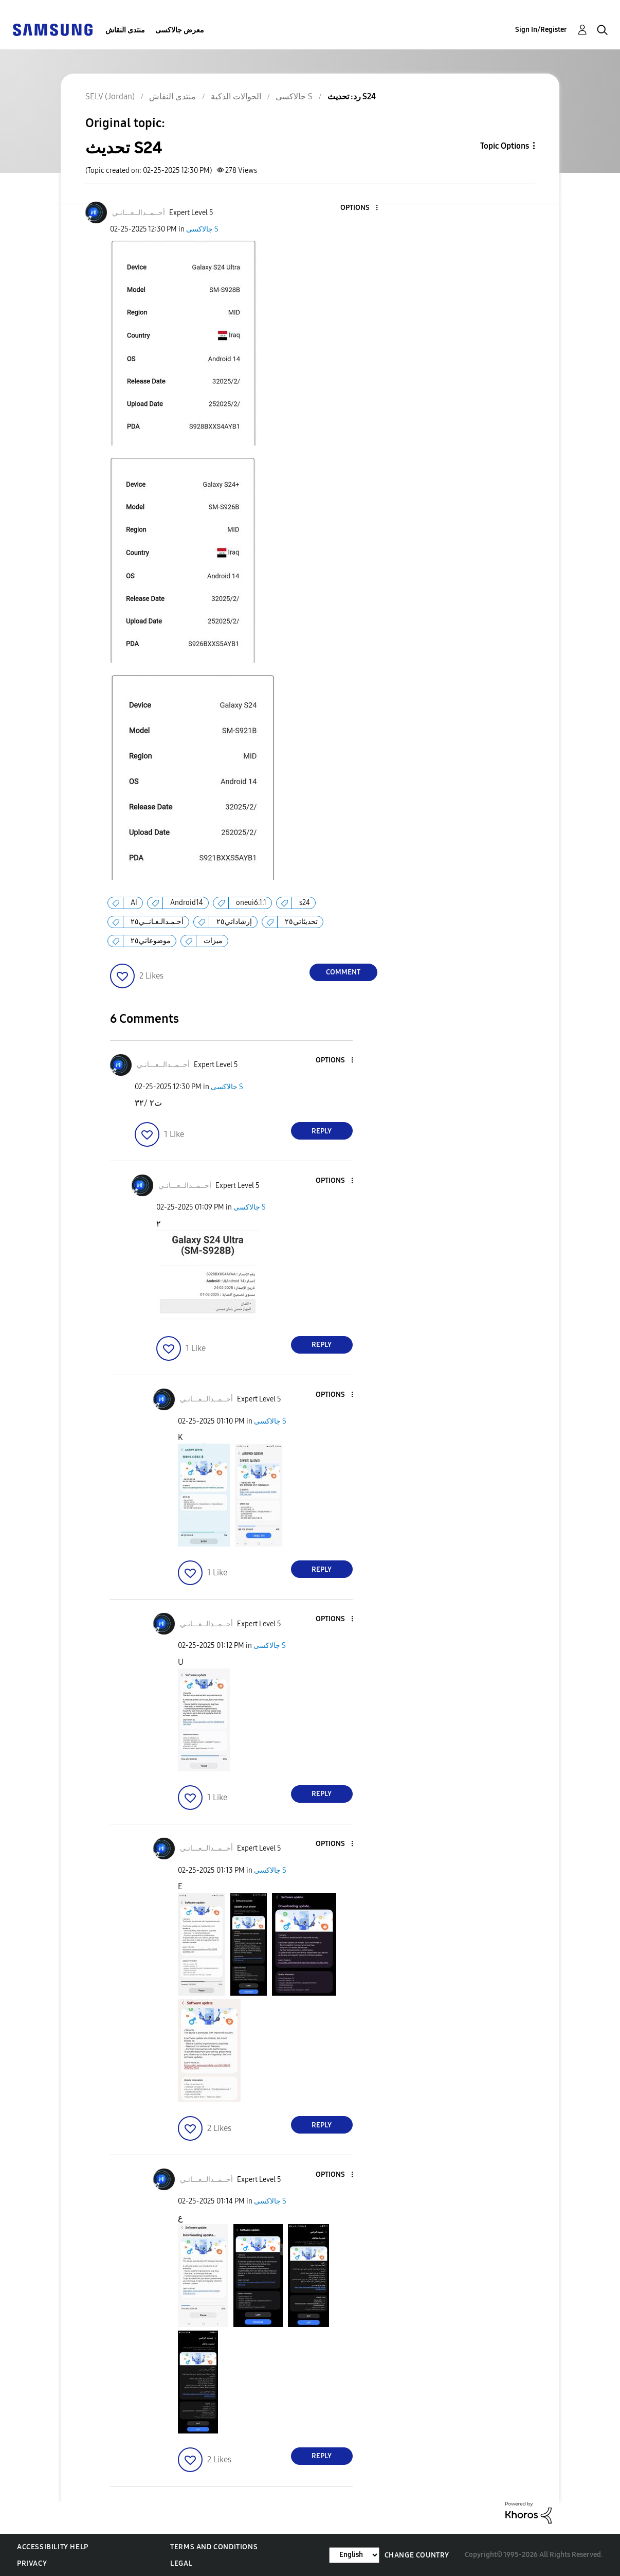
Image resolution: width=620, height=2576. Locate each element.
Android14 (186, 902)
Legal (181, 2563)
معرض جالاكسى (179, 30)
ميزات (213, 940)
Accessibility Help (52, 2547)
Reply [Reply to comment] (322, 1131)
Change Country (417, 2555)
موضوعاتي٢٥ (151, 940)
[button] (359, 208)
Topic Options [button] (504, 146)
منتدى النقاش (125, 30)
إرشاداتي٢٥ (234, 921)
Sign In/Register (541, 29)
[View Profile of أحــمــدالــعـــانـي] (138, 212)
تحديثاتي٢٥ (301, 921)
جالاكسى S (202, 229)
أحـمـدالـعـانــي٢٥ (157, 921)
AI (134, 902)
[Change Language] (354, 2555)
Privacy (32, 2563)
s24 (304, 902)
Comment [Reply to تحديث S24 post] (343, 972)
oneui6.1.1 (251, 902)
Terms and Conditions (214, 2547)
